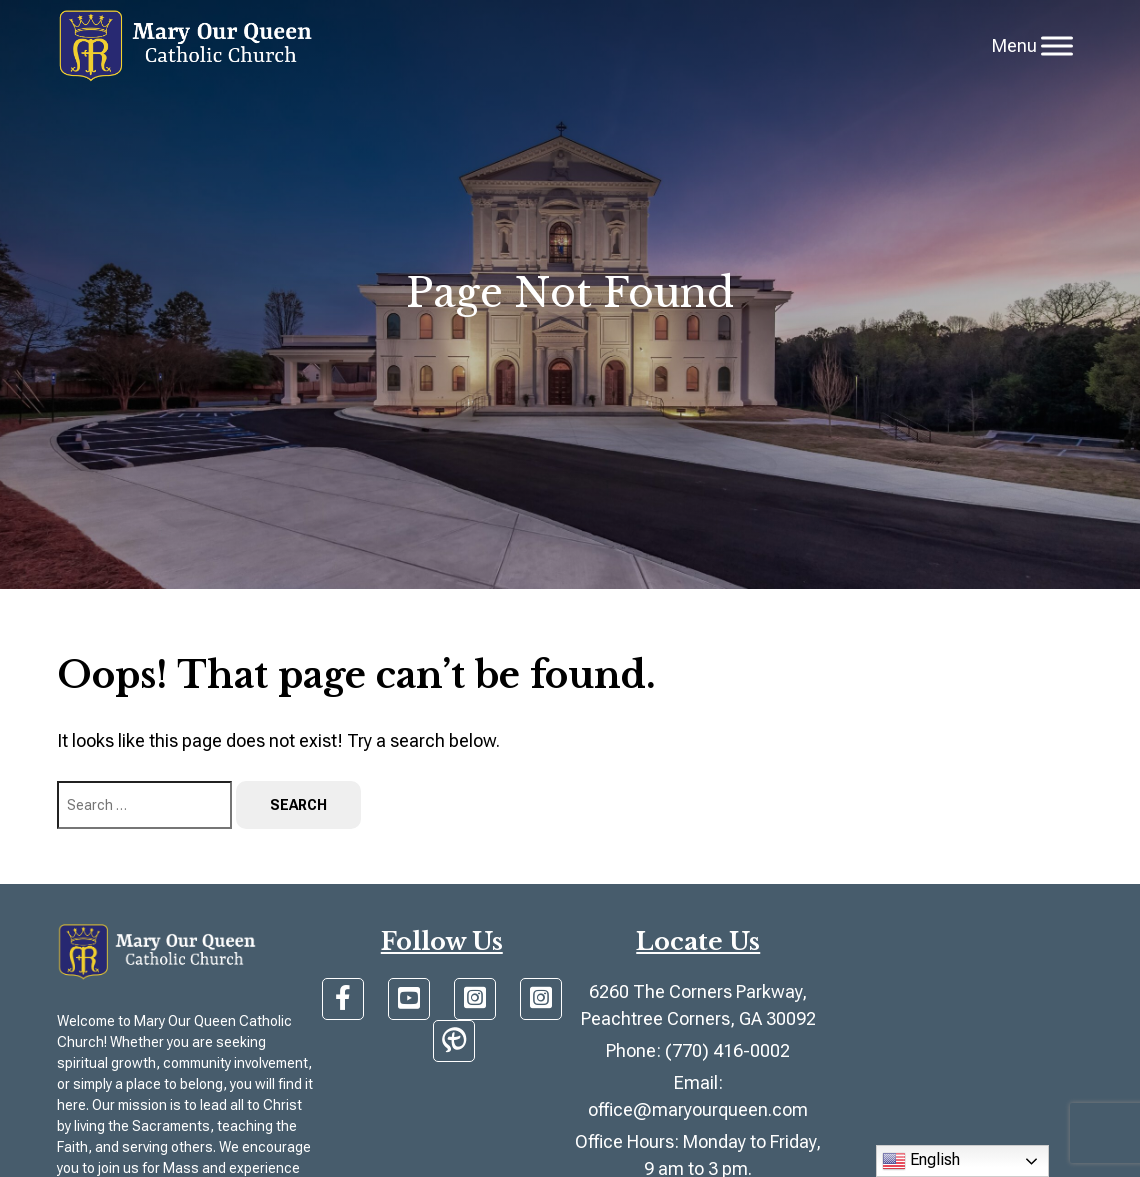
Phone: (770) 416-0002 (698, 1050)
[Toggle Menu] (1057, 45)
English (921, 1161)
